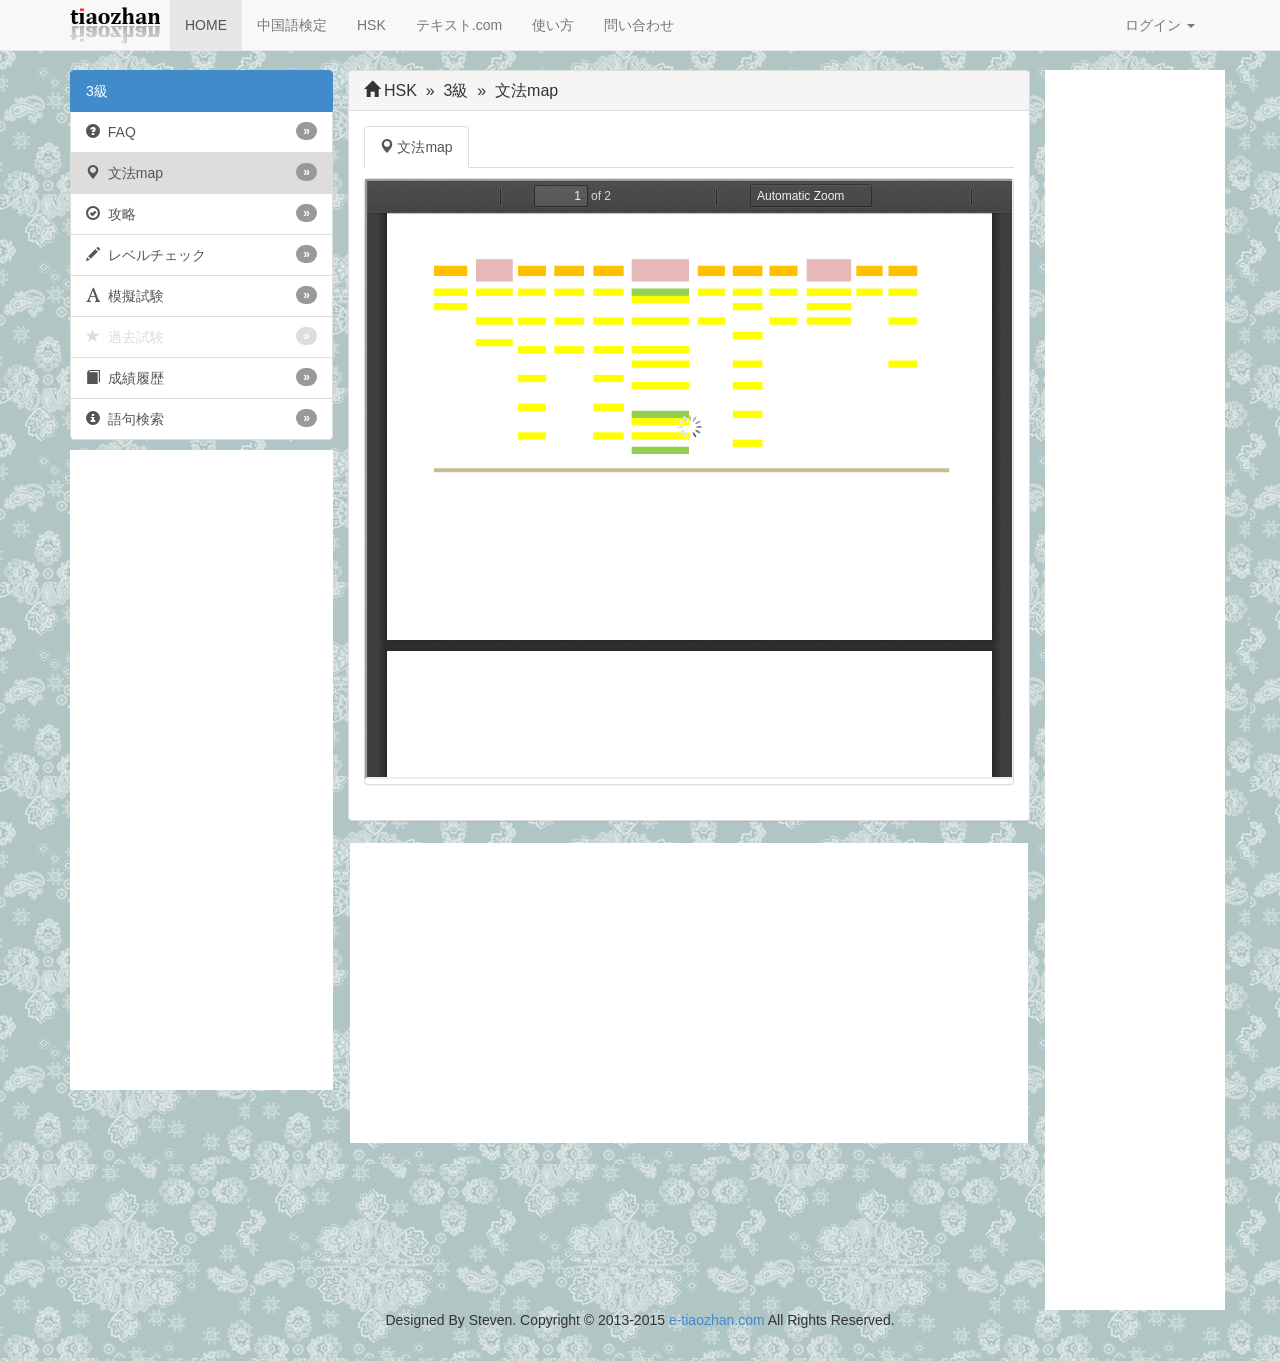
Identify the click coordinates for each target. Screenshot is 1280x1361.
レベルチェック (201, 254)
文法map (201, 172)
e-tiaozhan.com (717, 1320)
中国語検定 (292, 25)
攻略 (201, 213)
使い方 (553, 25)
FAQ (201, 131)
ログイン (1160, 25)
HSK (371, 25)
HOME (206, 25)
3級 (97, 91)
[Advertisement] (201, 770)
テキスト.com (459, 25)
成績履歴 (201, 377)
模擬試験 (201, 295)
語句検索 (201, 418)
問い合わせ (639, 25)
